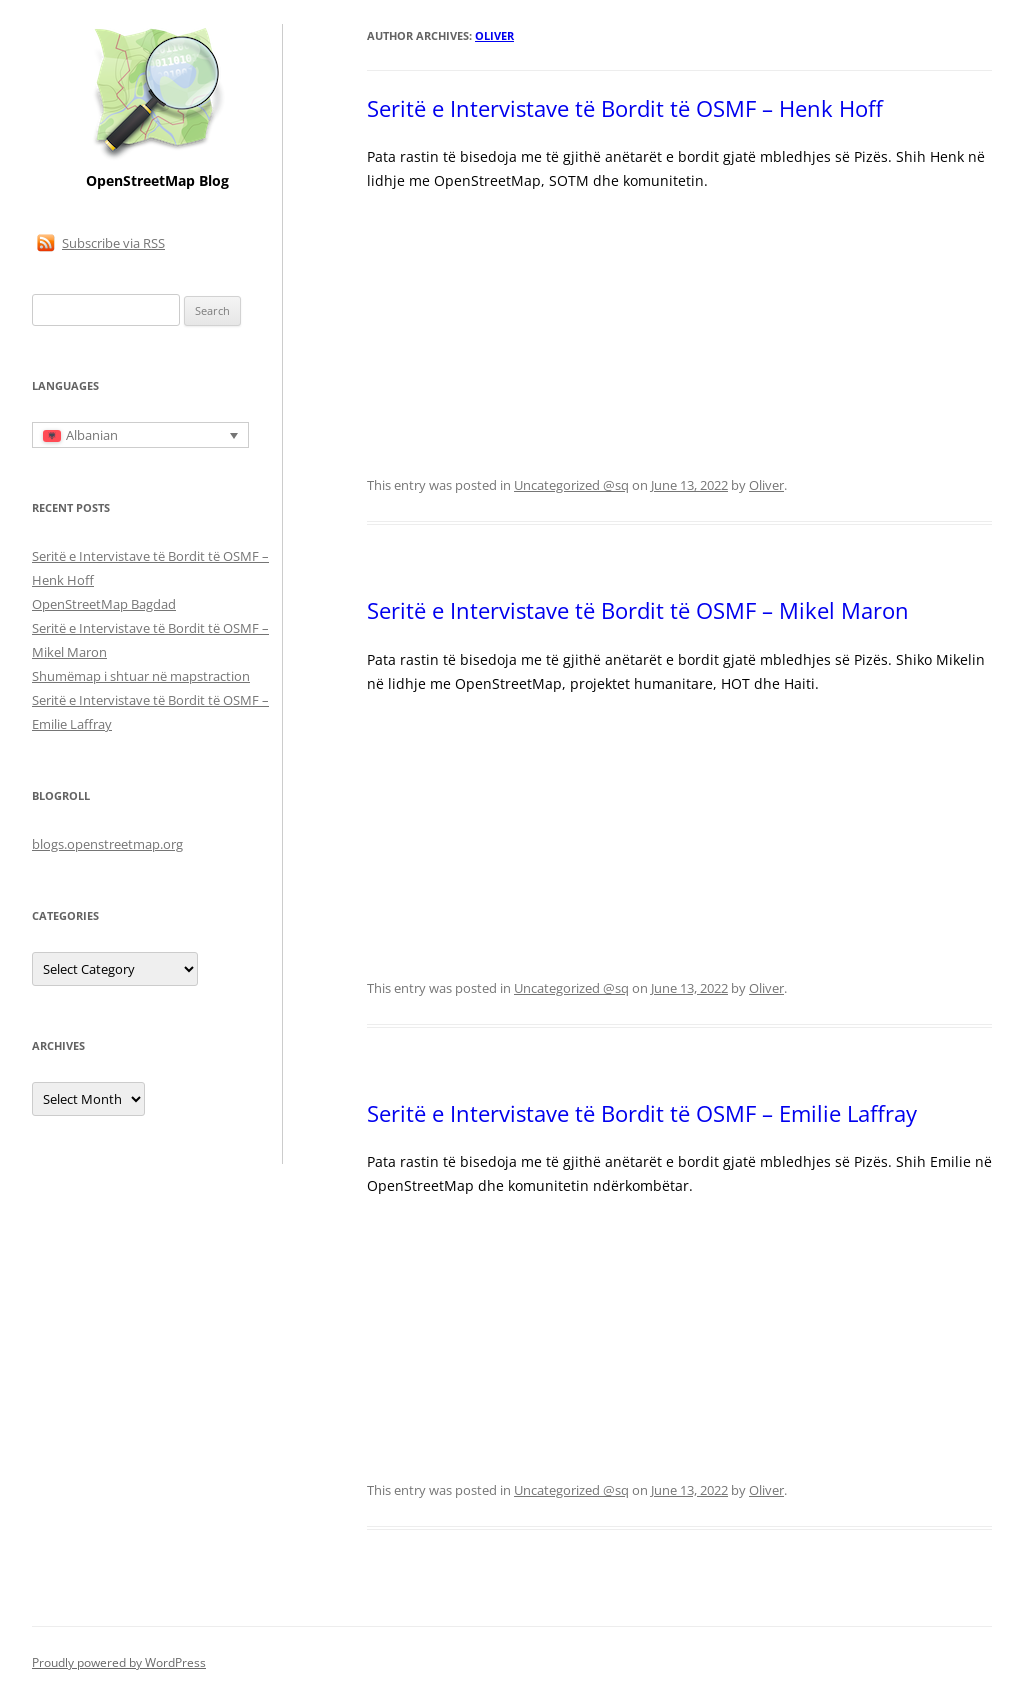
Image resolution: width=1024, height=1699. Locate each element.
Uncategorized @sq (571, 485)
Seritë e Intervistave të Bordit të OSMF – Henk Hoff (625, 108)
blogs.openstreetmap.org (107, 844)
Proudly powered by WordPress (119, 1662)
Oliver (494, 35)
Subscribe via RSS (113, 243)
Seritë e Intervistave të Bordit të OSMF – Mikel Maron (638, 610)
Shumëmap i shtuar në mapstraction (141, 676)
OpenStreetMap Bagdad (104, 604)
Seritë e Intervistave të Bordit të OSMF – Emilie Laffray (642, 1113)
